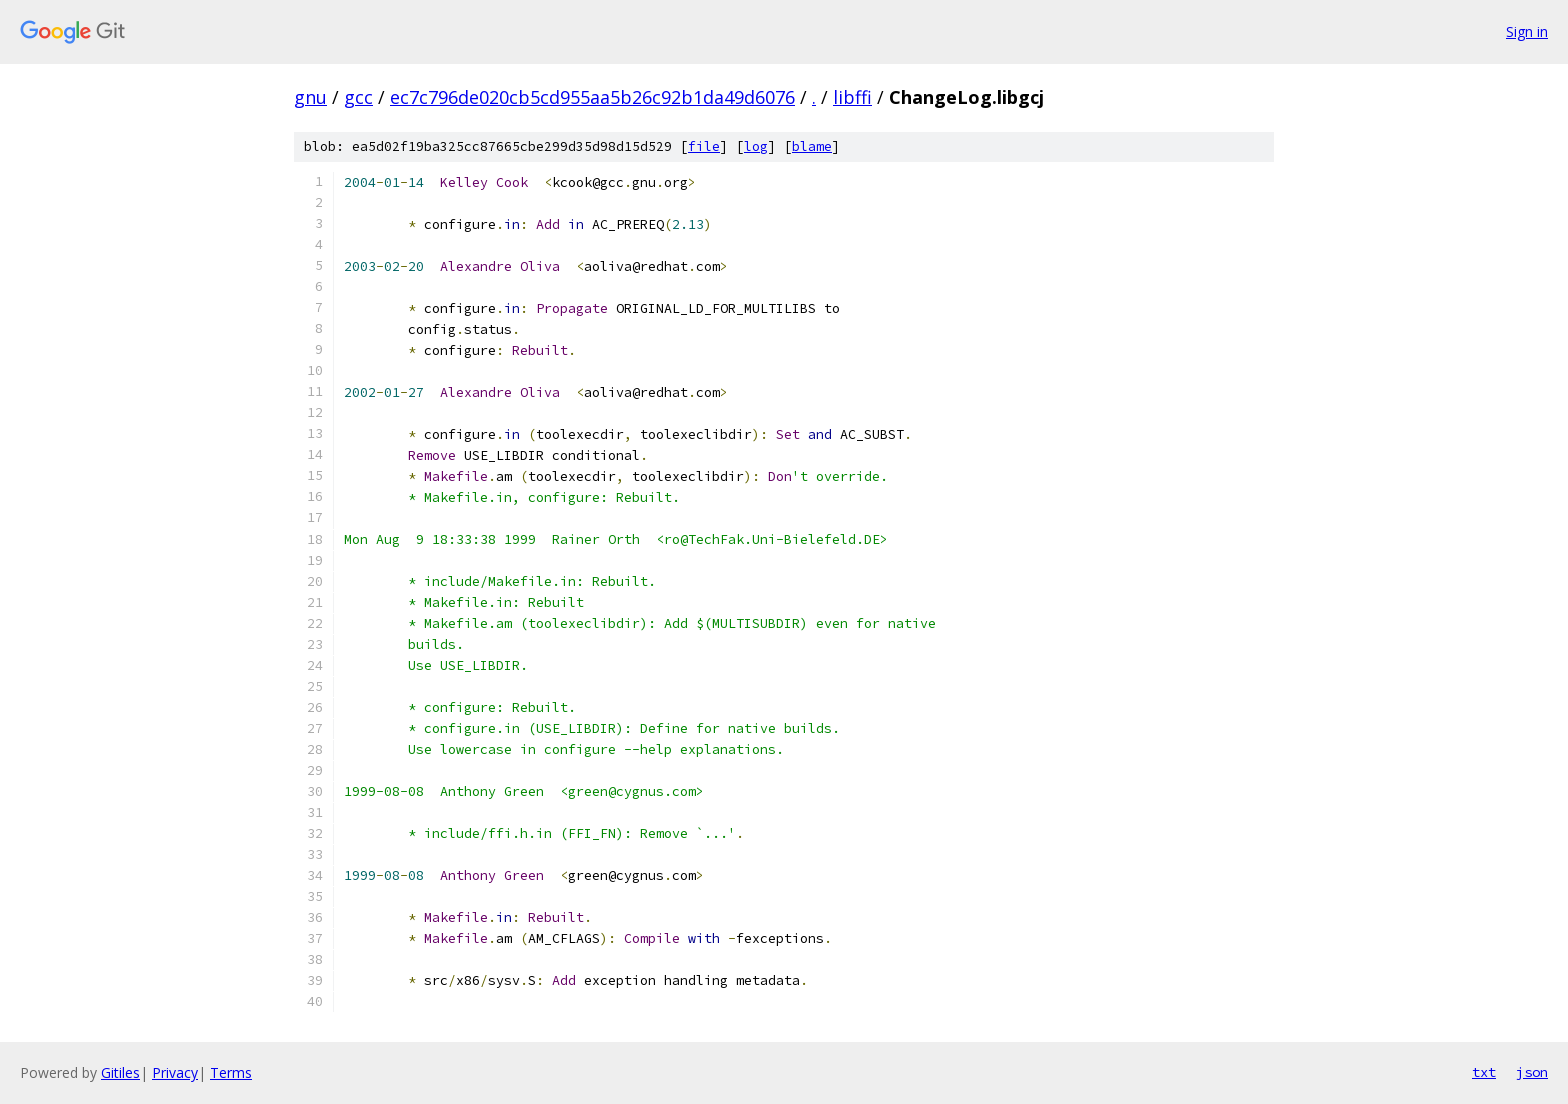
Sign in (1527, 31)
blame (812, 146)
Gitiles (120, 1072)
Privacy (175, 1072)
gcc (358, 97)
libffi (852, 97)
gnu (310, 97)
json (1532, 1072)
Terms (231, 1072)
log (756, 146)
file (704, 146)
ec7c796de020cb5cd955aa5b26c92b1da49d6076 (592, 97)
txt (1484, 1072)
